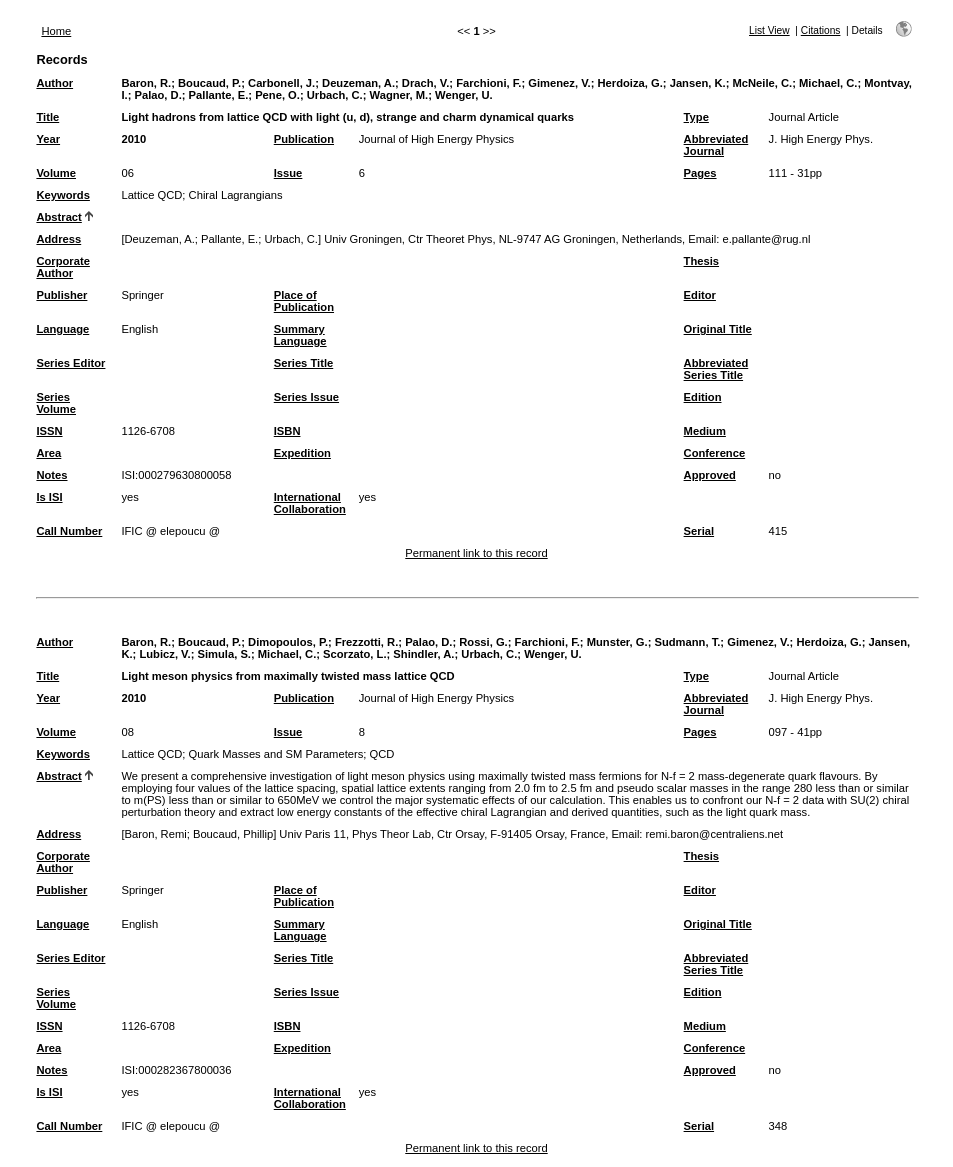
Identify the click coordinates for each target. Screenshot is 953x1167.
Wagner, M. (399, 95)
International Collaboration (310, 503)
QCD (382, 754)
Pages (700, 173)
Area (48, 453)
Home (56, 31)
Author (54, 83)
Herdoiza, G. (630, 83)
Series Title (304, 363)
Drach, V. (425, 83)
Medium (705, 431)
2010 (133, 139)
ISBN (287, 431)
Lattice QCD (151, 195)
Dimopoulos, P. (288, 642)
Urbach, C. (335, 95)
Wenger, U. (464, 95)
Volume (56, 173)
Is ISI (49, 497)
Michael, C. (828, 83)
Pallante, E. (219, 95)
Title (47, 117)
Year (48, 139)
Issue (288, 173)
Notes (51, 475)
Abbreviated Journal (716, 145)
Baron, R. (146, 83)
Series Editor (70, 363)
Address (58, 239)
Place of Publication (304, 301)
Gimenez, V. (559, 83)
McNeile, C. (762, 83)
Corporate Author (62, 267)
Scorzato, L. (354, 654)
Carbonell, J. (281, 83)
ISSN (49, 431)
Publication (304, 139)
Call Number (69, 531)
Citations (821, 30)
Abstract (58, 217)
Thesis (701, 261)
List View (769, 30)
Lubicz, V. (164, 654)
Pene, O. (277, 95)
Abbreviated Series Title (716, 369)
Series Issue (306, 397)
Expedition (302, 453)
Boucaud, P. (209, 83)
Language (62, 329)
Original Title (718, 329)
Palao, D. (157, 95)
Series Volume (56, 403)
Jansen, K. (698, 83)
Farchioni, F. (488, 83)
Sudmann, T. (687, 642)
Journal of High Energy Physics (436, 139)
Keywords (62, 195)
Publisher (61, 295)
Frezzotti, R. (366, 642)
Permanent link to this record (476, 553)
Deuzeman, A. (358, 83)
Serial (699, 531)
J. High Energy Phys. (821, 139)
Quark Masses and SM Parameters (276, 754)
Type (696, 117)
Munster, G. (617, 642)
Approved (710, 475)
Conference (715, 453)
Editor (700, 295)
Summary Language (300, 335)
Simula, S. (223, 654)
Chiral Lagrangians (236, 195)
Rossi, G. (483, 642)
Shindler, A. (423, 654)
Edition (703, 397)
